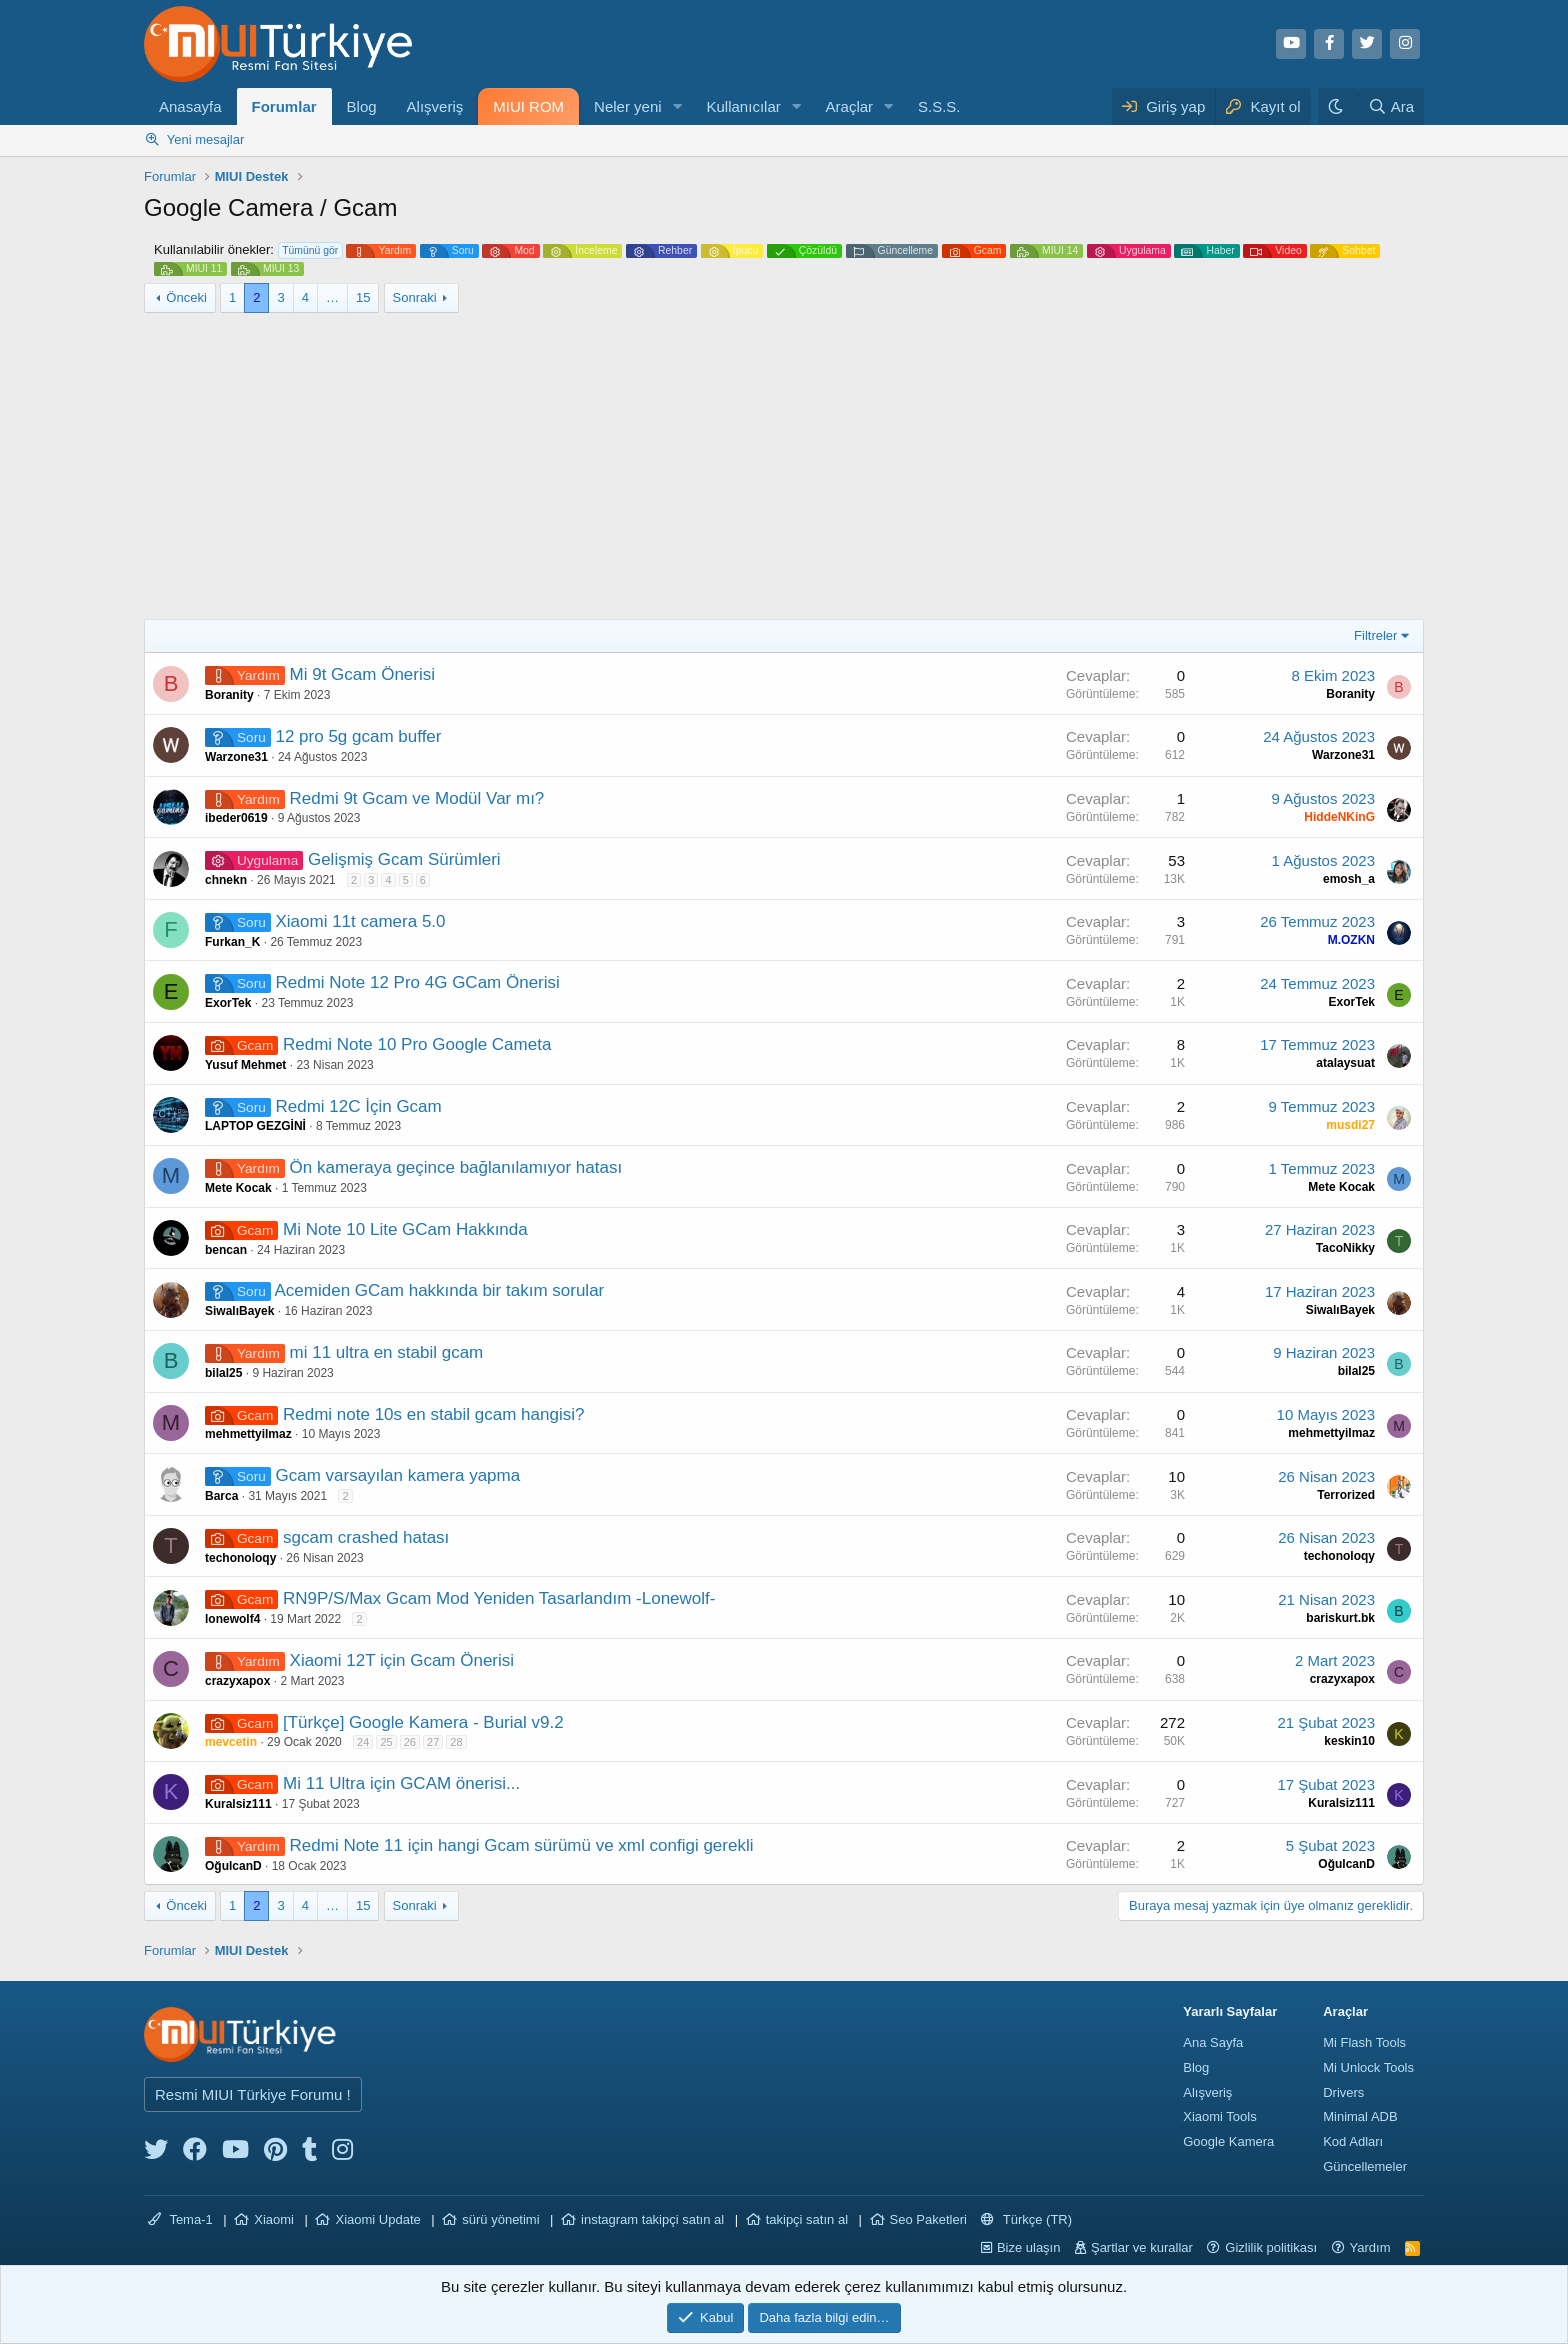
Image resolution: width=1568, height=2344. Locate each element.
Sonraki (415, 297)
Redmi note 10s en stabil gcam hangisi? (433, 1414)
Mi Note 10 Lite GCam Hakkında (405, 1229)
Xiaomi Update (377, 2219)
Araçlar (850, 106)
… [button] (332, 297)
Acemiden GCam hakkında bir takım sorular (440, 1290)
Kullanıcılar (744, 106)
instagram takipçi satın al (652, 2219)
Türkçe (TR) (1026, 2219)
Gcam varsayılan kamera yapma (397, 1475)
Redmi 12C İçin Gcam (358, 1106)
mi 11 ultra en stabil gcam (387, 1352)
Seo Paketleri (928, 2219)
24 (363, 1742)
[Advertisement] (784, 469)
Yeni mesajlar (206, 139)
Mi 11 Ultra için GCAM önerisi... (401, 1783)
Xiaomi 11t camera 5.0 (360, 921)
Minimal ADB (1360, 2116)
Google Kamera (1228, 2141)
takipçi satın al (807, 2219)
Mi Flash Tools (1364, 2042)
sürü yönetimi (500, 2219)
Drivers (1343, 2092)
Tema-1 (180, 2219)
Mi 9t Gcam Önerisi (362, 674)
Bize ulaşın (1029, 2247)
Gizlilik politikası (1271, 2247)
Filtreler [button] (1375, 635)
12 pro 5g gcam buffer (358, 736)
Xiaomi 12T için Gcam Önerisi (402, 1660)
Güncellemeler (1365, 2166)
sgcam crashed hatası (366, 1537)
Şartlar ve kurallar (1142, 2247)
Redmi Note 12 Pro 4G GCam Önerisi (417, 982)
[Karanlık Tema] (1338, 106)
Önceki (186, 297)
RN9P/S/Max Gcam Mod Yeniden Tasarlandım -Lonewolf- (499, 1598)
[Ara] (1391, 106)
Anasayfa (190, 106)
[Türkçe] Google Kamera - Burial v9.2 (423, 1722)
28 (456, 1742)
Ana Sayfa (1213, 2042)
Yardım (1370, 2247)
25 (386, 1742)
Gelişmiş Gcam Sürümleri (404, 859)
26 (410, 1742)
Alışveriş (435, 106)
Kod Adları (1353, 2141)
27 (433, 1742)
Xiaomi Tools (1219, 2116)
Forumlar (284, 106)
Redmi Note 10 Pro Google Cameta (417, 1044)
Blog (362, 106)
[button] (678, 106)
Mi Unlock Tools (1368, 2067)
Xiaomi (274, 2219)
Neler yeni (628, 106)
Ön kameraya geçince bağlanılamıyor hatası (456, 1167)
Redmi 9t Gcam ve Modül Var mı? (417, 798)
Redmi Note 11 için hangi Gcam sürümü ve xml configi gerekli (522, 1845)
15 (363, 297)
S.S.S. (939, 106)
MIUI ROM (528, 106)
